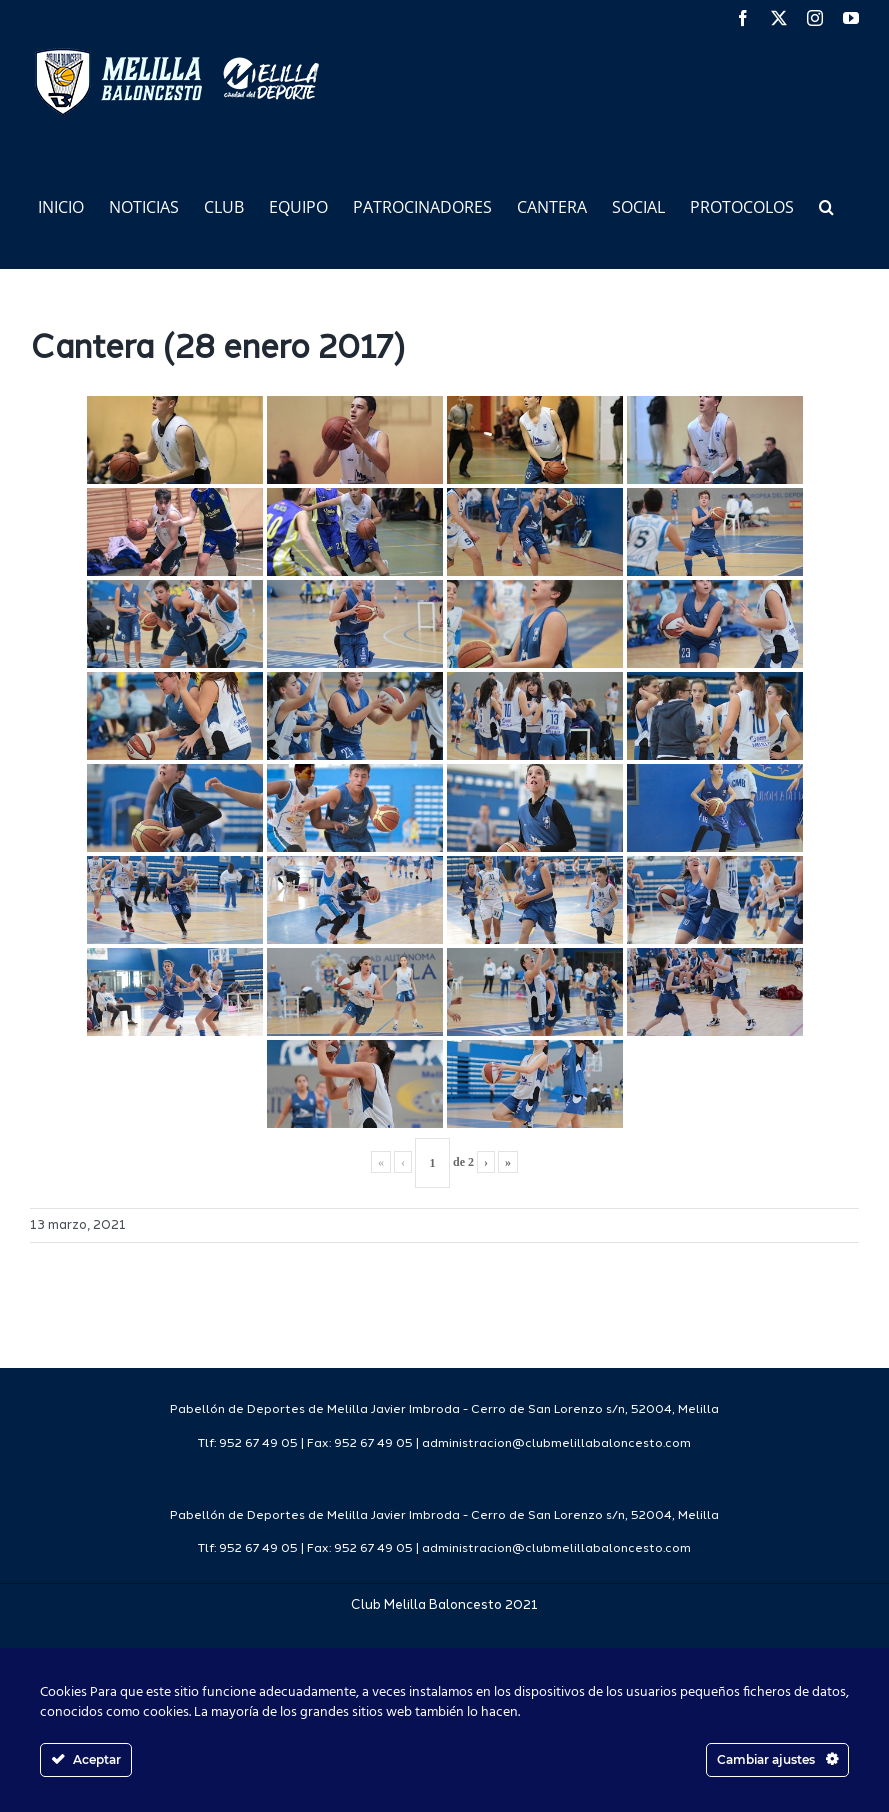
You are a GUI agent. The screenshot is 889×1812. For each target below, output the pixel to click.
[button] (826, 205)
